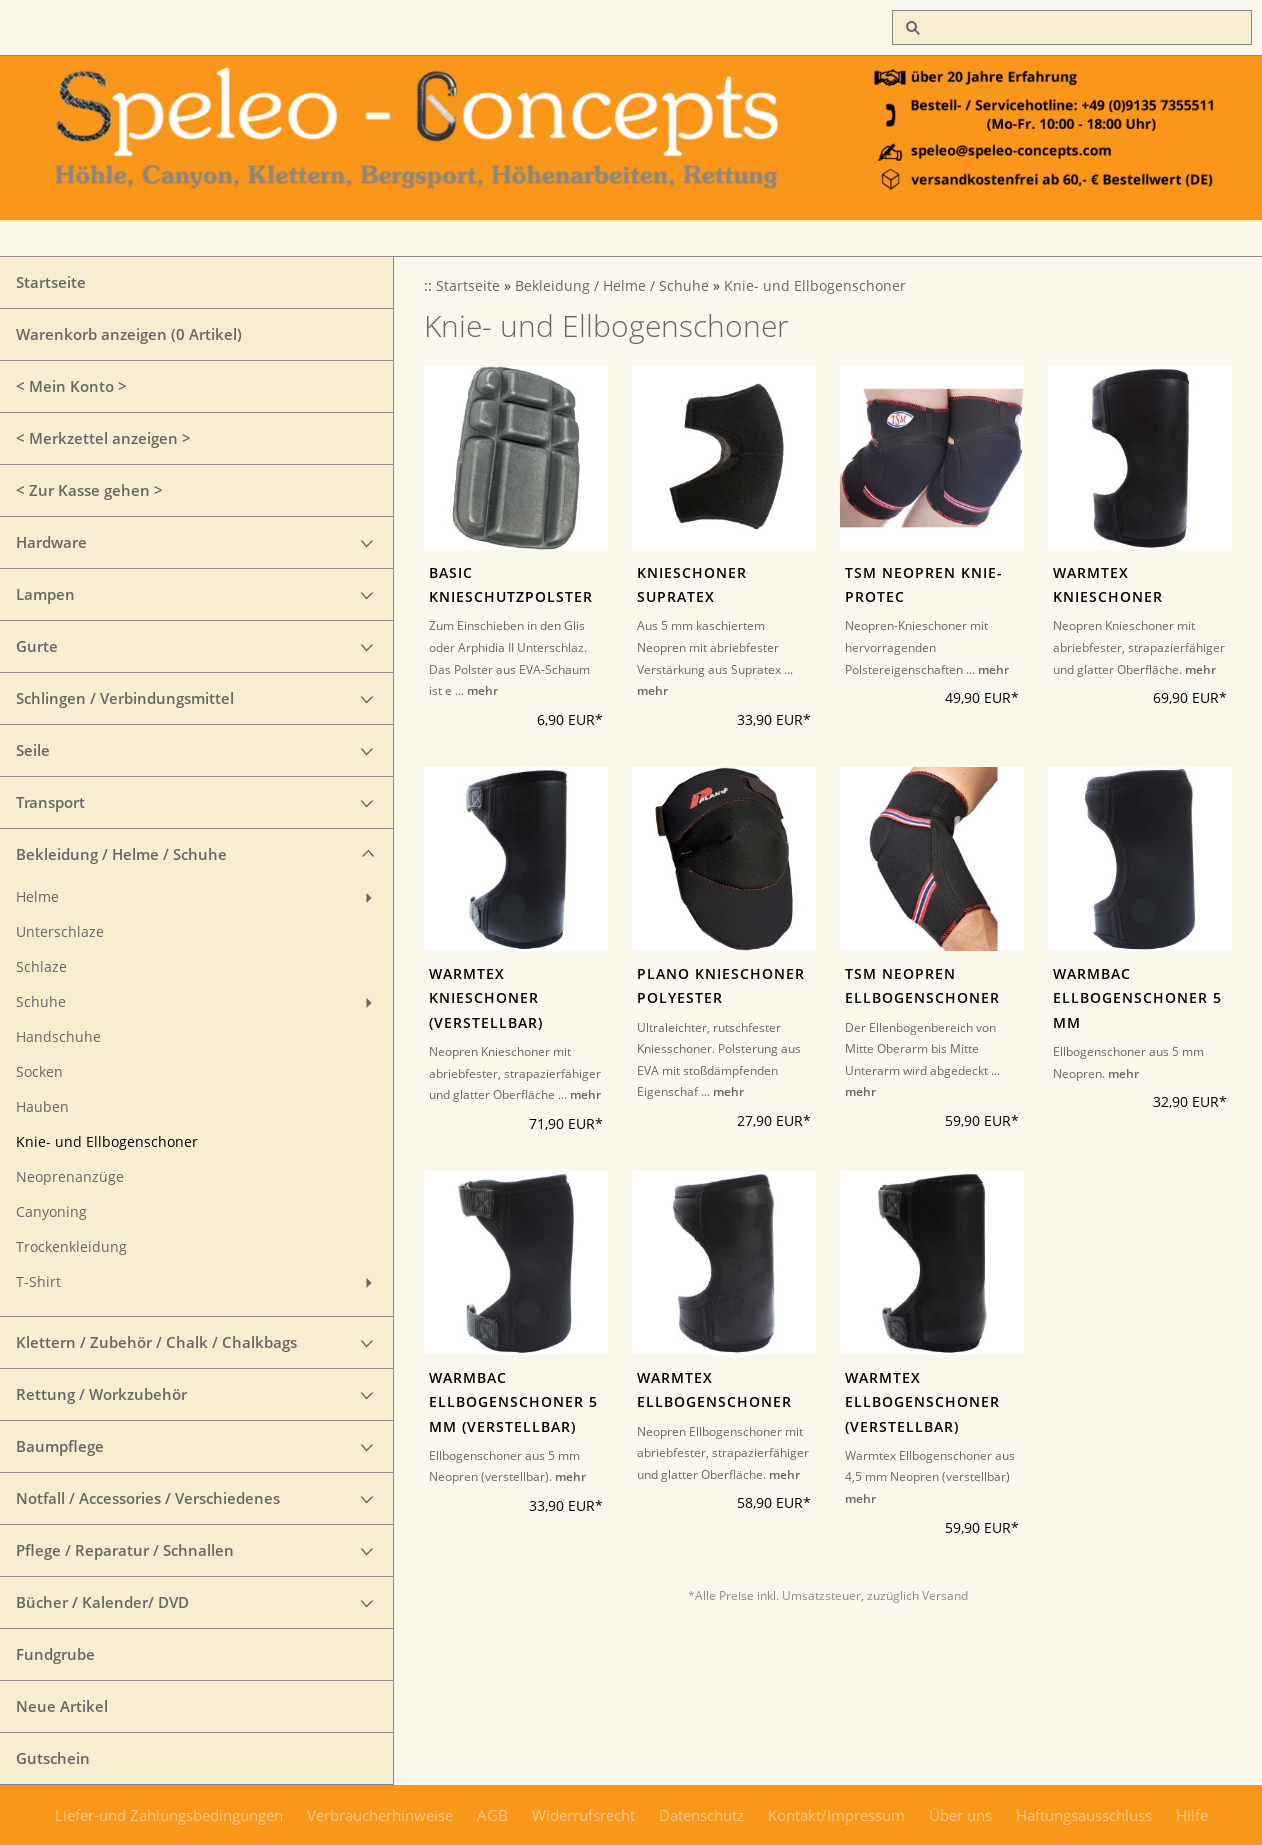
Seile (33, 750)
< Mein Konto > (71, 386)
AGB (492, 1815)
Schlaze (41, 967)
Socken (39, 1072)
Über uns (960, 1815)
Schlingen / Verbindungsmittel (125, 698)
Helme (37, 897)
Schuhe (41, 1002)
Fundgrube (55, 1654)
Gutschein (53, 1758)
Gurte (37, 646)
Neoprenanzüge (70, 1177)
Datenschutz (701, 1815)
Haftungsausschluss (1084, 1815)
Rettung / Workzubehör (101, 1394)
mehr (482, 690)
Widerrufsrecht (583, 1815)
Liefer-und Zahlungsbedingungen (169, 1815)
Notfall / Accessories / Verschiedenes (148, 1498)
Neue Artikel (62, 1706)
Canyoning (51, 1212)
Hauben (42, 1107)
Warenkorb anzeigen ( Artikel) (129, 334)
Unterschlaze (60, 932)
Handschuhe (58, 1037)
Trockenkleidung (71, 1247)
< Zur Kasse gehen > (89, 490)
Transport (50, 802)
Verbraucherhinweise (380, 1815)
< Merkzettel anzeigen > (103, 438)
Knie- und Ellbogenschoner (107, 1142)
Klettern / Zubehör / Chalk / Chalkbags (156, 1342)
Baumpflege (60, 1446)
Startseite (51, 282)
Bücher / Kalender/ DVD (102, 1602)
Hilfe (1192, 1815)
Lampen (45, 594)
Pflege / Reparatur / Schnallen (125, 1550)
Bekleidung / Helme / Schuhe (121, 854)
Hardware (51, 542)
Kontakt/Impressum (836, 1815)
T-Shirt (38, 1282)
